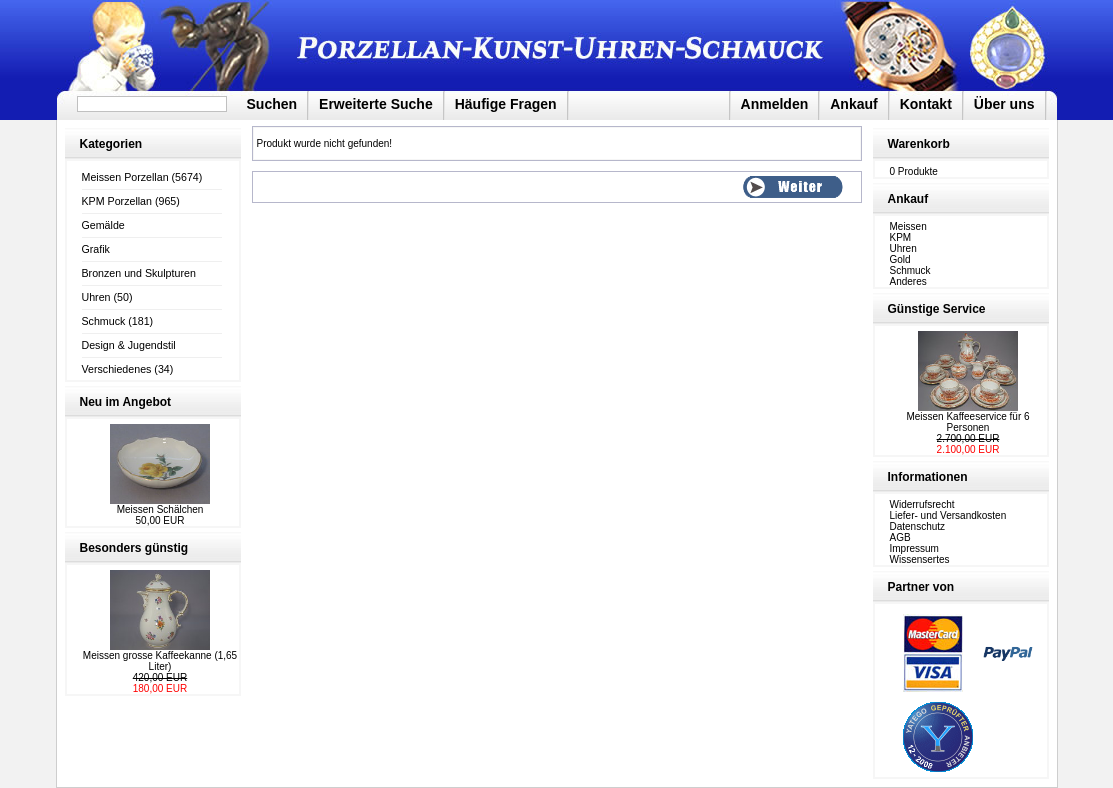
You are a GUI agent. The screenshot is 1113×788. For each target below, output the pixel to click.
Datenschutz (918, 526)
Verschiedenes (117, 369)
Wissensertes (920, 559)
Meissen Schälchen (160, 509)
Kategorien (111, 144)
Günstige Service (937, 309)
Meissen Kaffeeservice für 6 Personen (967, 422)
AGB (900, 537)
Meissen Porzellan (125, 177)
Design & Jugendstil (129, 345)
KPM (901, 237)
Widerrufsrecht (922, 504)
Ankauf (853, 104)
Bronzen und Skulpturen (139, 273)
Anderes (908, 281)
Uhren (96, 297)
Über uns (1004, 104)
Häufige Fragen (506, 104)
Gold (900, 259)
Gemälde (103, 225)
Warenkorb (919, 144)
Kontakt (926, 104)
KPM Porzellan (117, 201)
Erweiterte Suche (376, 104)
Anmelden (775, 104)
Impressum (914, 548)
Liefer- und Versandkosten (948, 515)
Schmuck (104, 321)
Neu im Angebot (126, 402)
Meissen (908, 226)
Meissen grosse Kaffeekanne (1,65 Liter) (160, 661)
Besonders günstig (134, 548)
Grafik (96, 249)
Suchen (272, 104)
